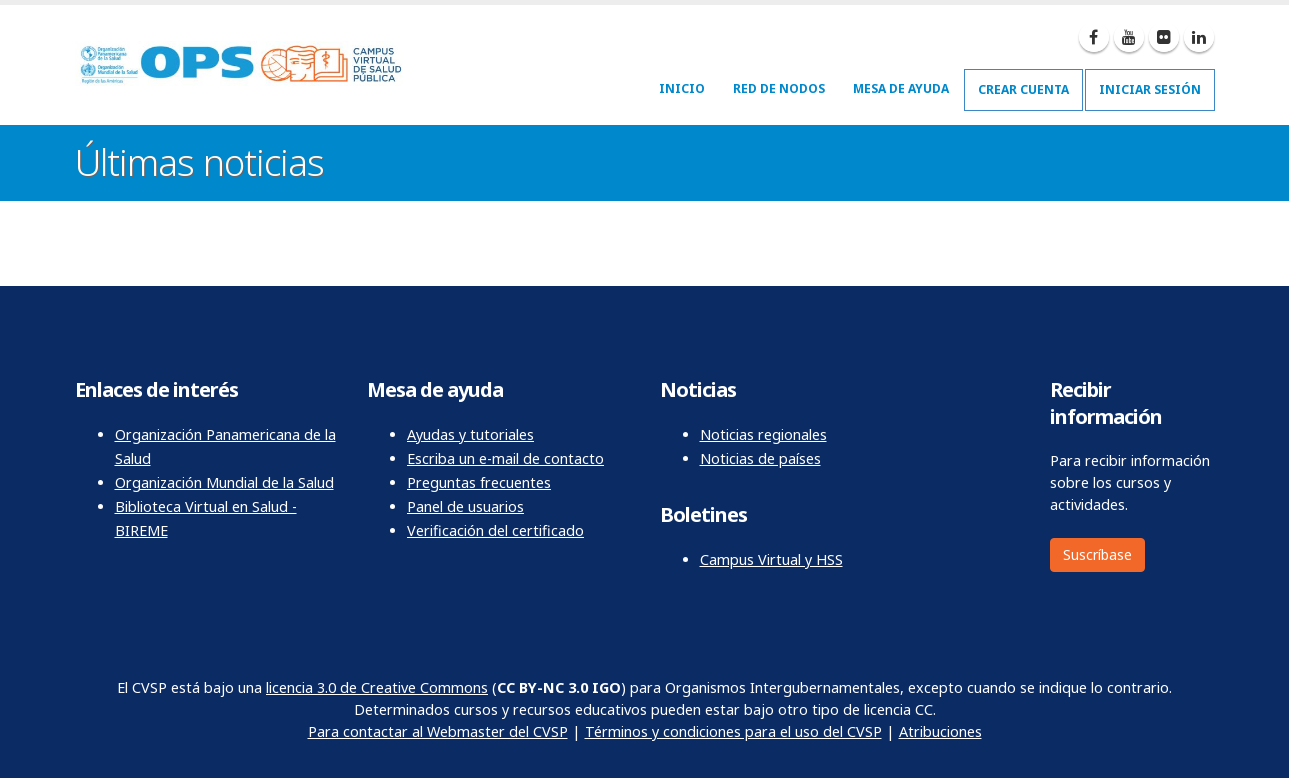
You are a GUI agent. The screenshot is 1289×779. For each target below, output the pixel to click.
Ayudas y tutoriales (470, 434)
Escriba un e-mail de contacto (505, 458)
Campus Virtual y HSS (771, 559)
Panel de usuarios (465, 506)
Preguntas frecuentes (479, 482)
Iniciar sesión (1150, 89)
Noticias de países (760, 458)
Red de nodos (779, 88)
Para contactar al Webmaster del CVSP (438, 731)
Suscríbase (1097, 554)
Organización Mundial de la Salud (224, 482)
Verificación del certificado (495, 530)
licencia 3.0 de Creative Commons (377, 687)
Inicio (682, 88)
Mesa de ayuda (901, 88)
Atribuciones (940, 731)
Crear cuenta (1023, 89)
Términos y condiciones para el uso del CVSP (733, 731)
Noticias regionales (763, 434)
